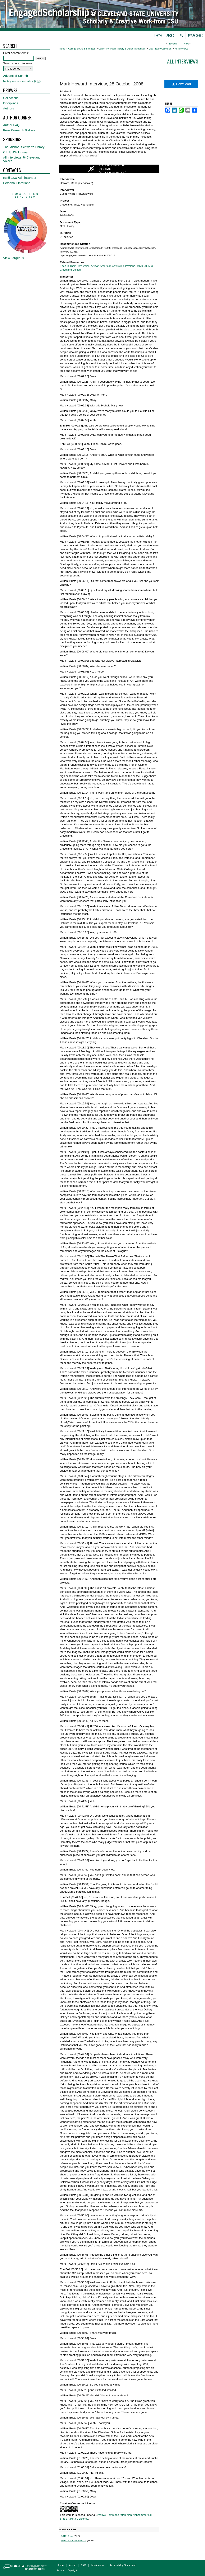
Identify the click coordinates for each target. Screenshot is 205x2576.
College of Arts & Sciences (81, 48)
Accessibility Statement (123, 2565)
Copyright (72, 2570)
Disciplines (10, 103)
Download (181, 84)
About (72, 2565)
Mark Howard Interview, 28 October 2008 (102, 83)
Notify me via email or (22, 81)
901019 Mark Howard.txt (73, 2540)
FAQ (83, 2565)
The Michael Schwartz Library (24, 147)
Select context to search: (19, 63)
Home (62, 48)
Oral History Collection (160, 48)
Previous (172, 43)
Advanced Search (15, 75)
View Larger (14, 258)
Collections (10, 98)
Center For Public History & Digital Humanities (122, 48)
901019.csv (67, 2536)
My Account (97, 2565)
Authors (8, 108)
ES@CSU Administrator (19, 177)
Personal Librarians (16, 183)
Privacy (60, 2570)
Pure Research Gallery (19, 130)
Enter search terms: (16, 53)
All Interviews (181, 48)
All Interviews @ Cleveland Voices (22, 159)
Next (186, 43)
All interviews (182, 61)
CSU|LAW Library (15, 152)
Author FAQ (11, 125)
